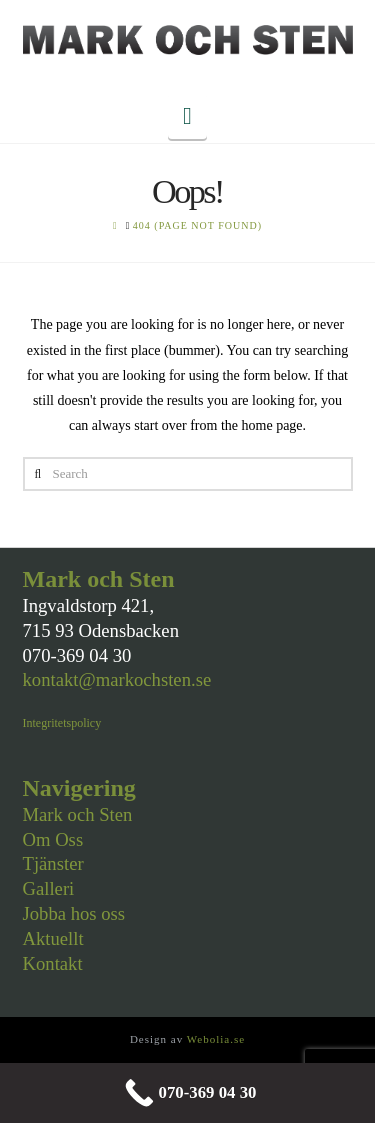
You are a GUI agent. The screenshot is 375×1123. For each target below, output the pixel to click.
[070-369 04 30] (187, 1093)
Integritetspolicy (62, 723)
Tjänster (53, 863)
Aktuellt (53, 938)
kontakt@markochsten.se (117, 679)
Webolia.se (216, 1039)
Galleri (49, 888)
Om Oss (53, 839)
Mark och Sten (78, 814)
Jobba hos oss (74, 913)
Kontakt (53, 963)
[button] (187, 116)
